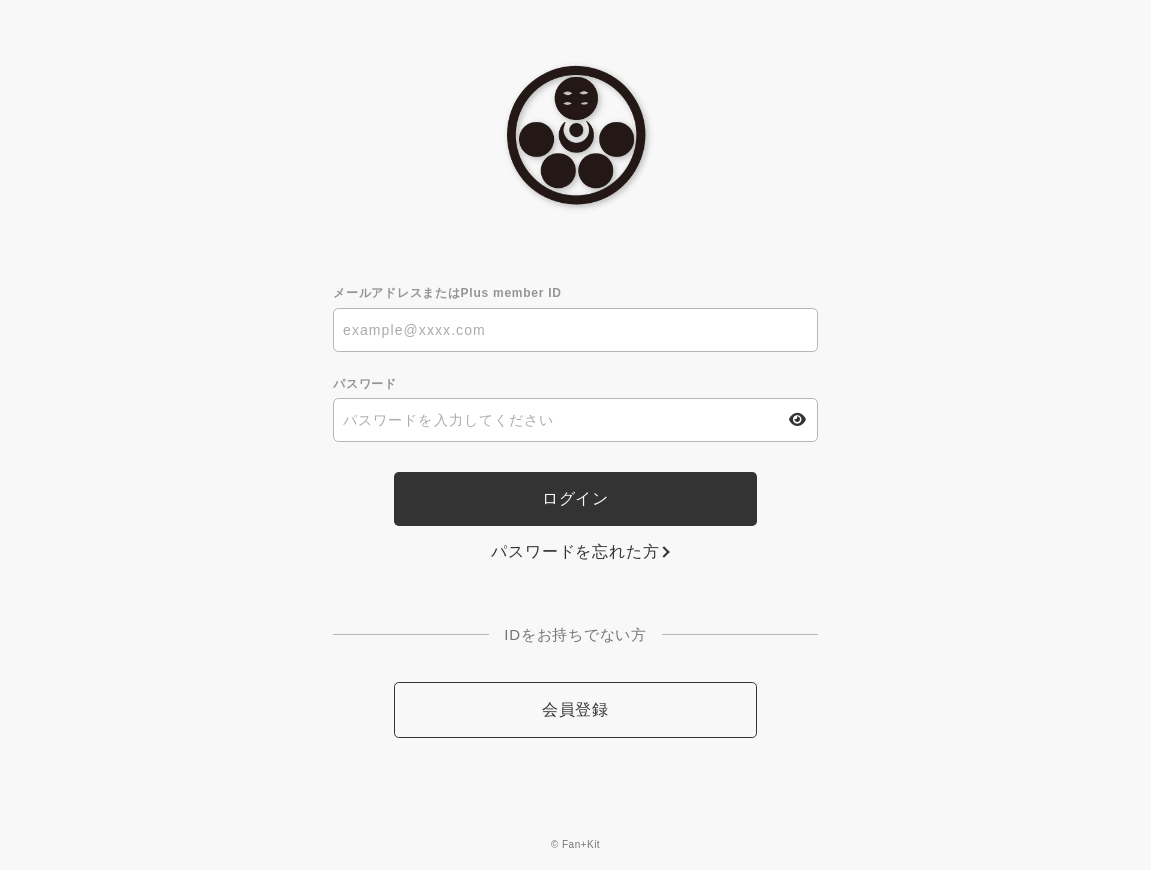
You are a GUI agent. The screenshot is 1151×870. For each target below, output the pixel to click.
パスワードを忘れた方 (575, 551)
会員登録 (575, 709)
